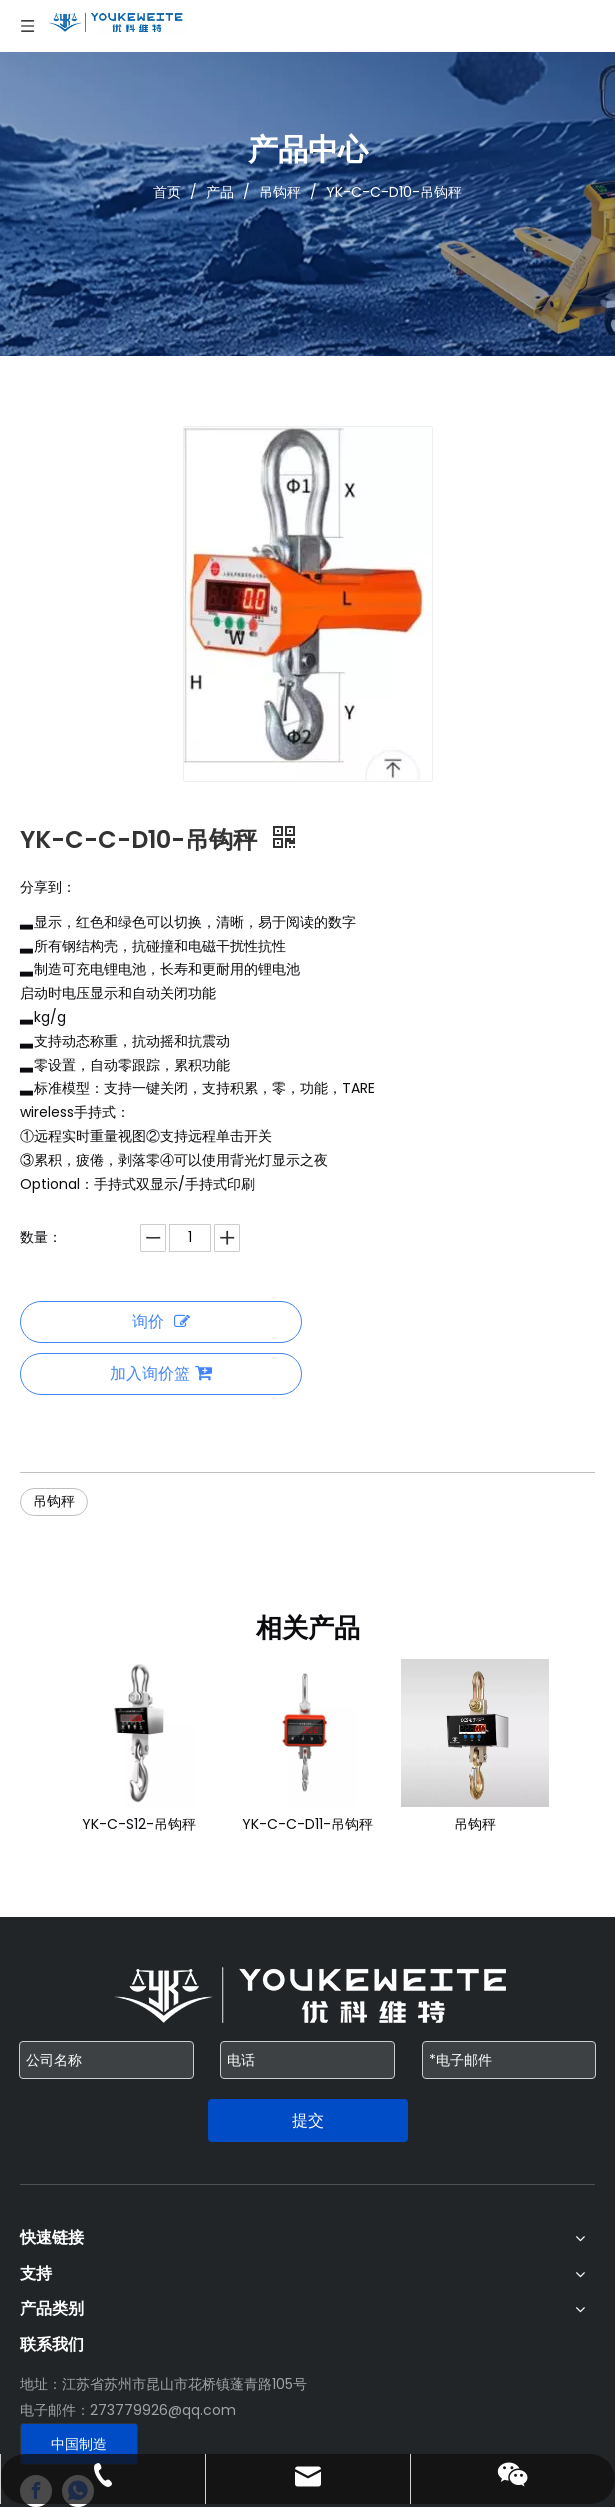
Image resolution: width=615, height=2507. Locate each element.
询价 (161, 1321)
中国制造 (79, 2444)
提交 (308, 2120)
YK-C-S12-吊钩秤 (139, 1824)
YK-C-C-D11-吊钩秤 (307, 1824)
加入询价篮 (161, 1373)
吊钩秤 (54, 1501)
